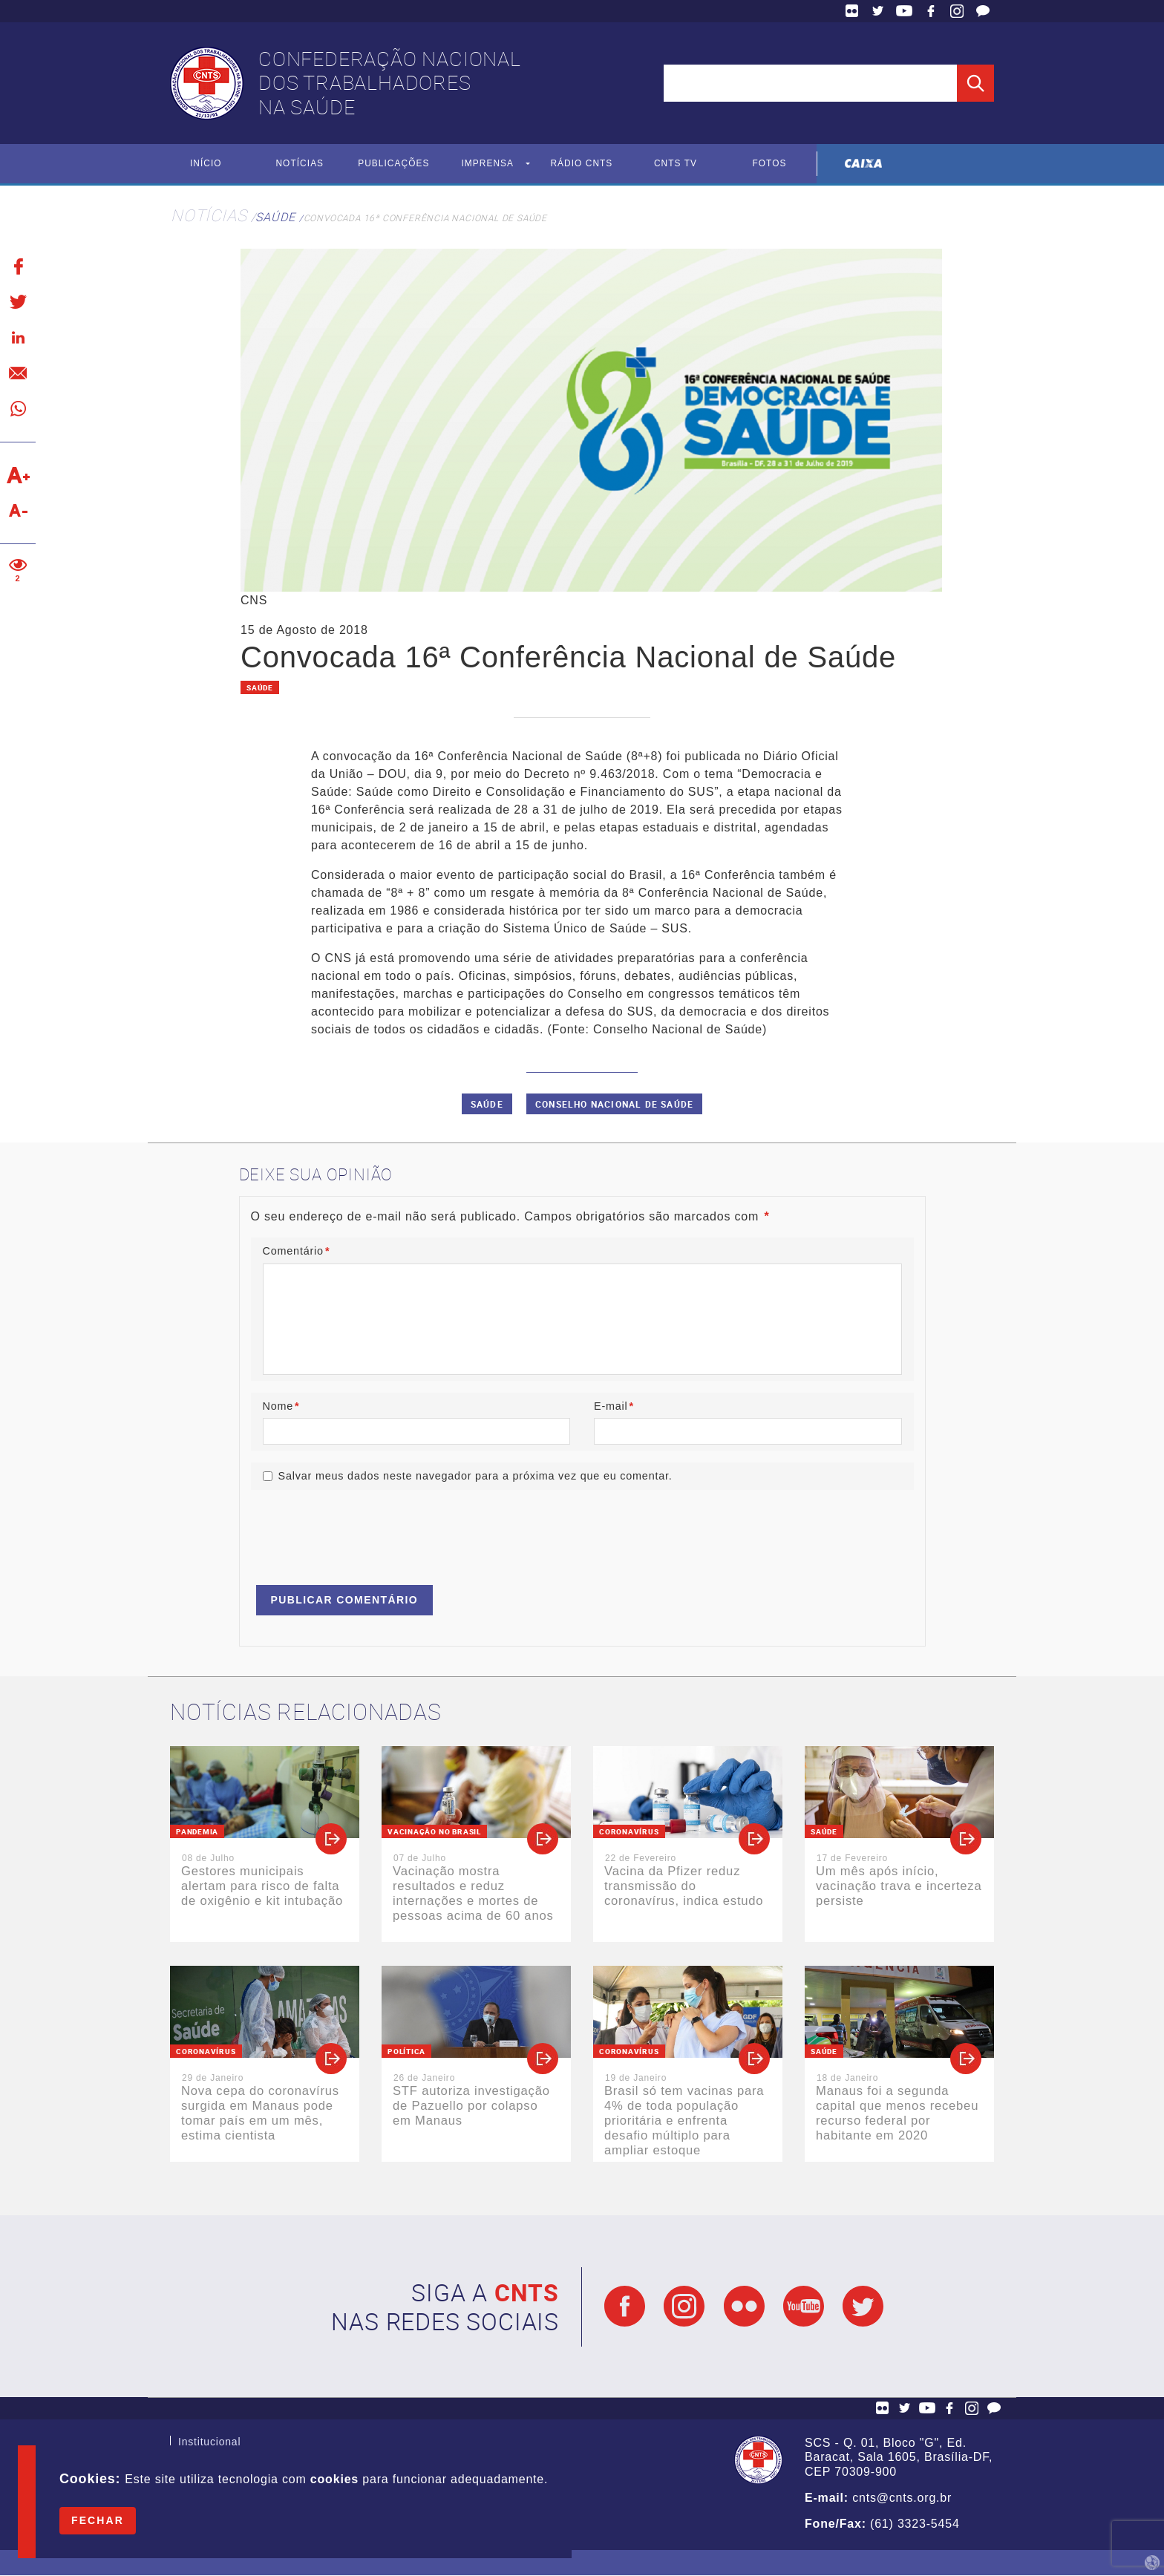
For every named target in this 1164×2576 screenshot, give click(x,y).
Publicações (394, 164)
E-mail (614, 1406)
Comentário (296, 1251)
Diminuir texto (18, 511)
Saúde (275, 217)
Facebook (931, 11)
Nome (281, 1406)
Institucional (209, 2444)
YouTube (904, 11)
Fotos (769, 164)
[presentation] (364, 1531)
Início (206, 164)
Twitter (878, 11)
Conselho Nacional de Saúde (614, 1104)
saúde (487, 1104)
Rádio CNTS (581, 164)
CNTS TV (676, 164)
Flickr (852, 11)
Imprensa (487, 164)
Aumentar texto (18, 475)
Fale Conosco (983, 11)
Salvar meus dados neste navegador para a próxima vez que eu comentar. (475, 1476)
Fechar (97, 2520)
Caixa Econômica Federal (864, 163)
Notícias (299, 164)
